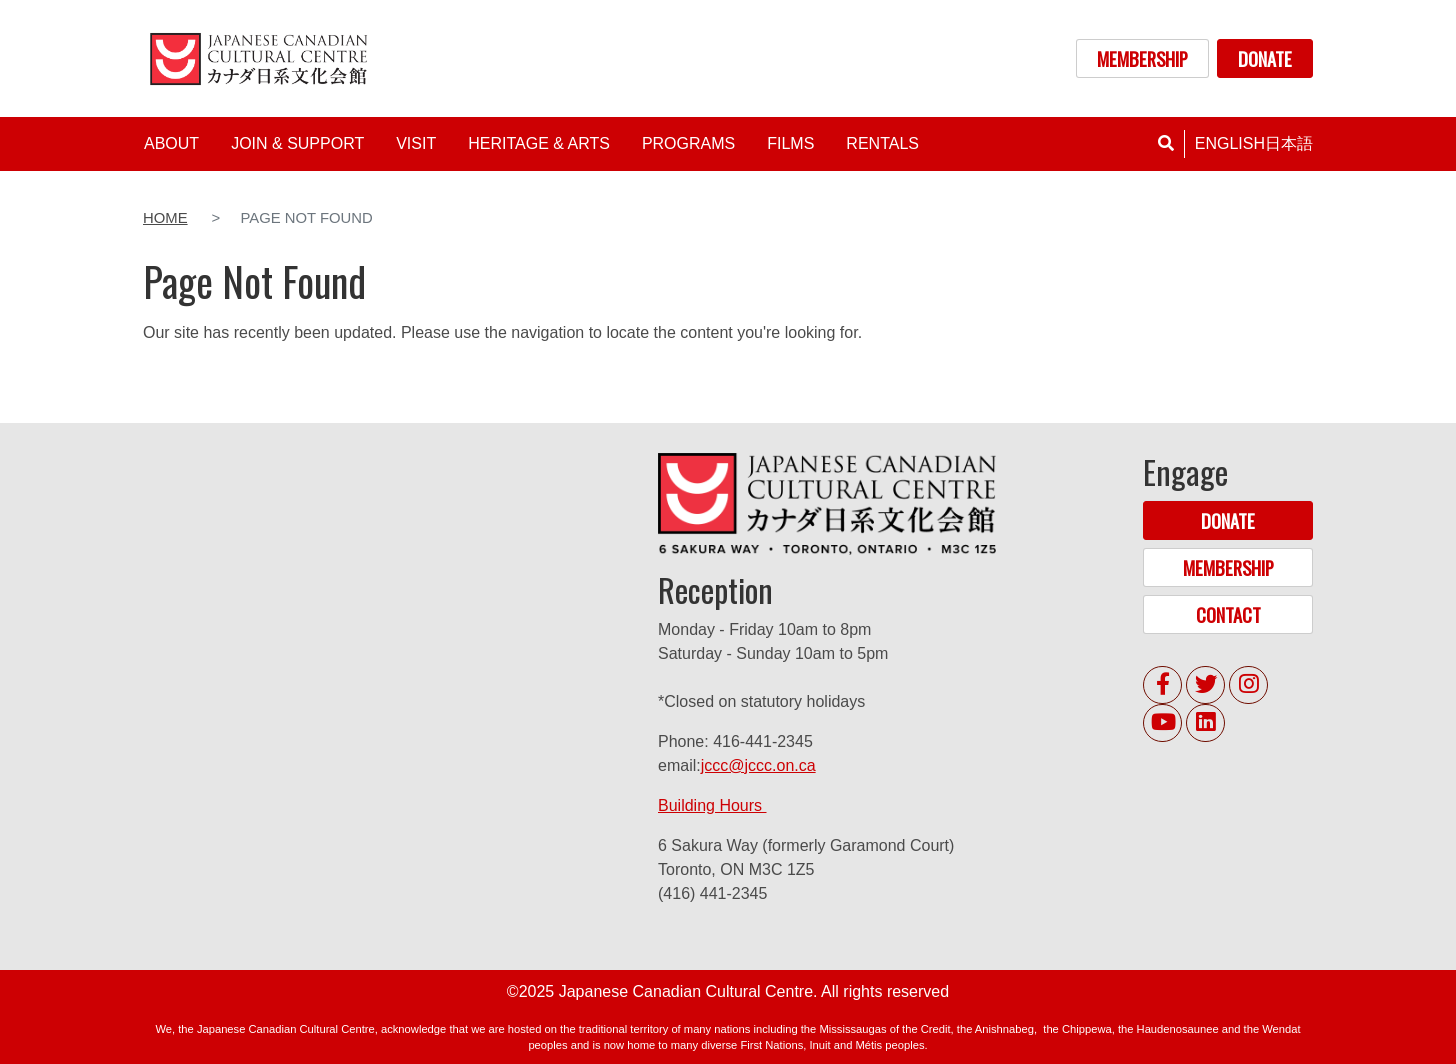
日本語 (1289, 143)
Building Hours (712, 805)
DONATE (1265, 58)
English (1230, 143)
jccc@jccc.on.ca (758, 765)
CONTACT (1228, 614)
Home (165, 218)
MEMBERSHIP (1142, 58)
